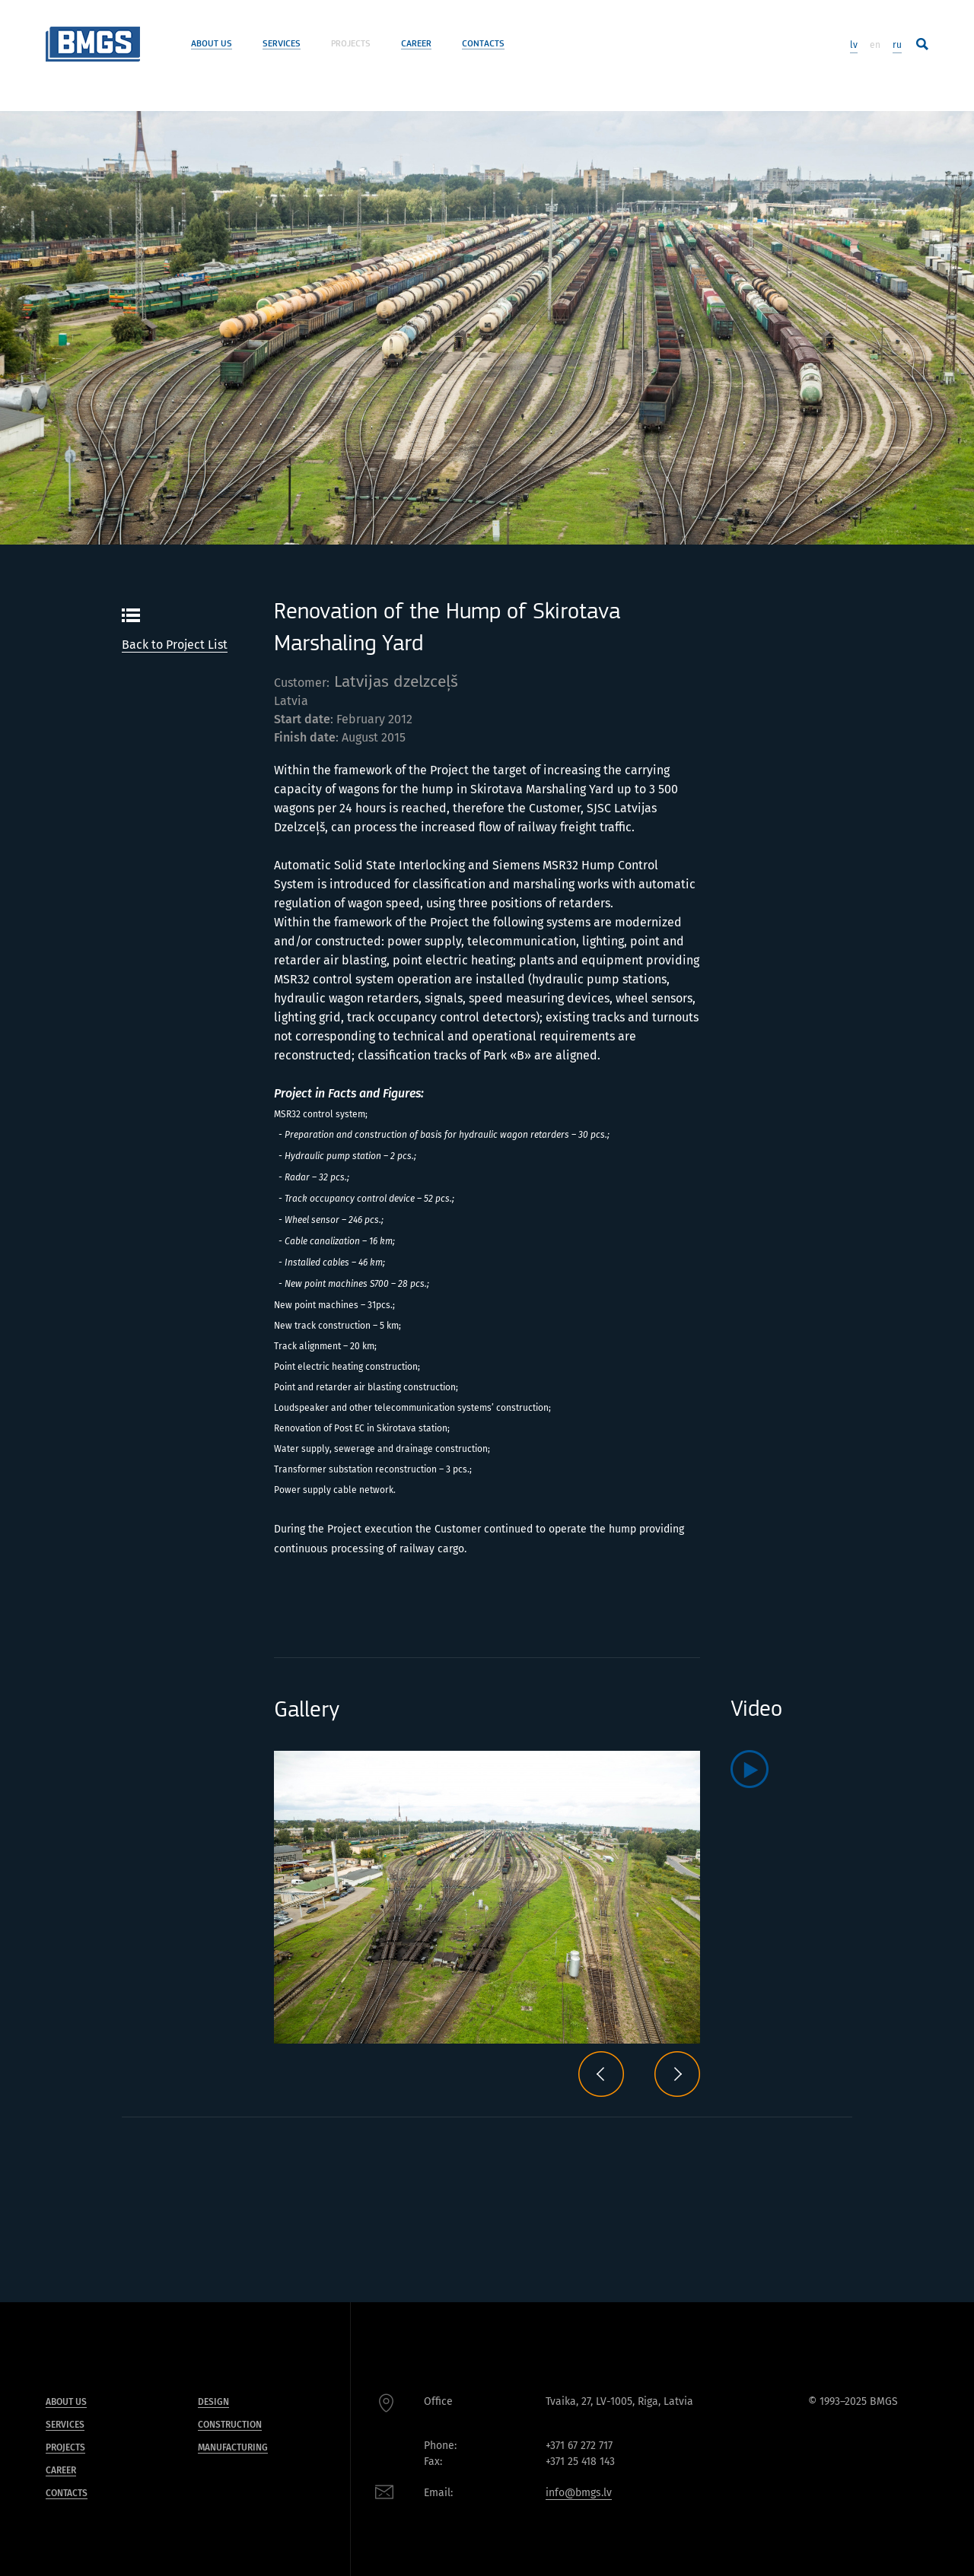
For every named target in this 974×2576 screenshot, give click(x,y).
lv (854, 45)
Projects (351, 44)
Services (282, 44)
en (875, 45)
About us (211, 44)
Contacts (483, 44)
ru (897, 45)
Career (416, 44)
